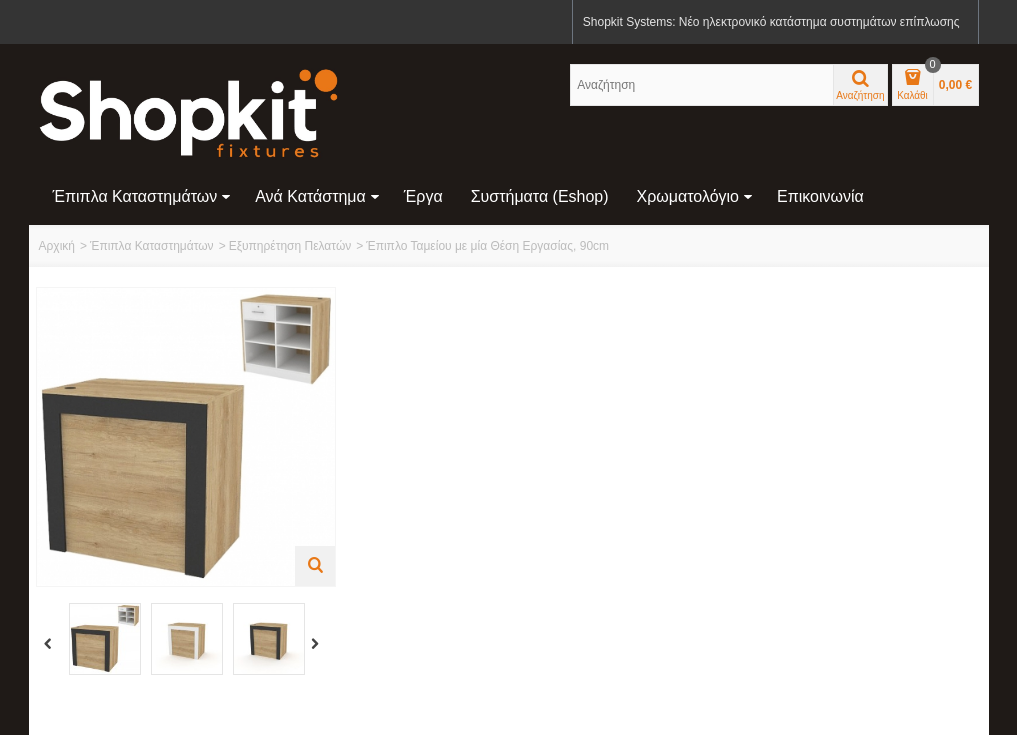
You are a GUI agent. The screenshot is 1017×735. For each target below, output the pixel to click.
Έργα (423, 196)
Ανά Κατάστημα (317, 196)
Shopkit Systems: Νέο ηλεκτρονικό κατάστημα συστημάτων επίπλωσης (771, 22)
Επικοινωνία (820, 196)
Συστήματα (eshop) (540, 196)
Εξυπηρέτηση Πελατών (290, 246)
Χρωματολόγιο (695, 196)
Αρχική (57, 246)
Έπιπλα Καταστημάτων (142, 196)
